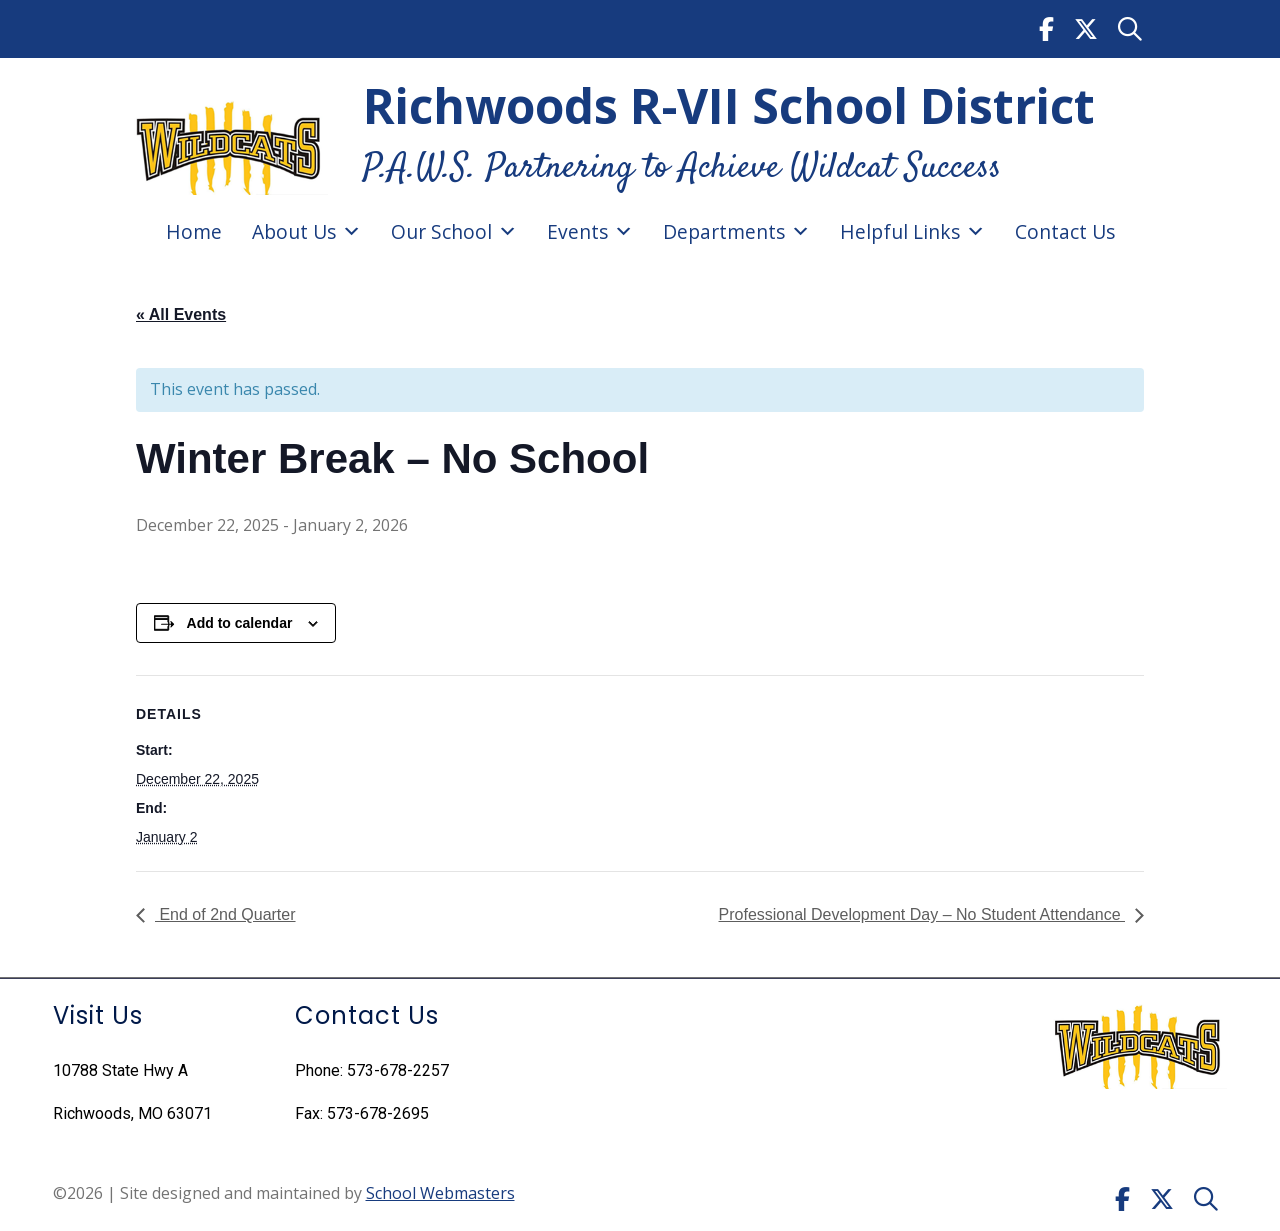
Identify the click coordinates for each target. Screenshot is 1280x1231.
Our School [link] (454, 232)
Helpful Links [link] (912, 232)
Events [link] (590, 232)
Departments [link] (736, 232)
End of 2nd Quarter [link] (225, 914)
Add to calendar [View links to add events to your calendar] (240, 623)
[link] (1046, 29)
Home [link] (194, 231)
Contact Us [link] (1065, 231)
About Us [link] (306, 232)
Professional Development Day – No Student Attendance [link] (922, 914)
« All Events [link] (181, 314)
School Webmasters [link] (440, 1193)
